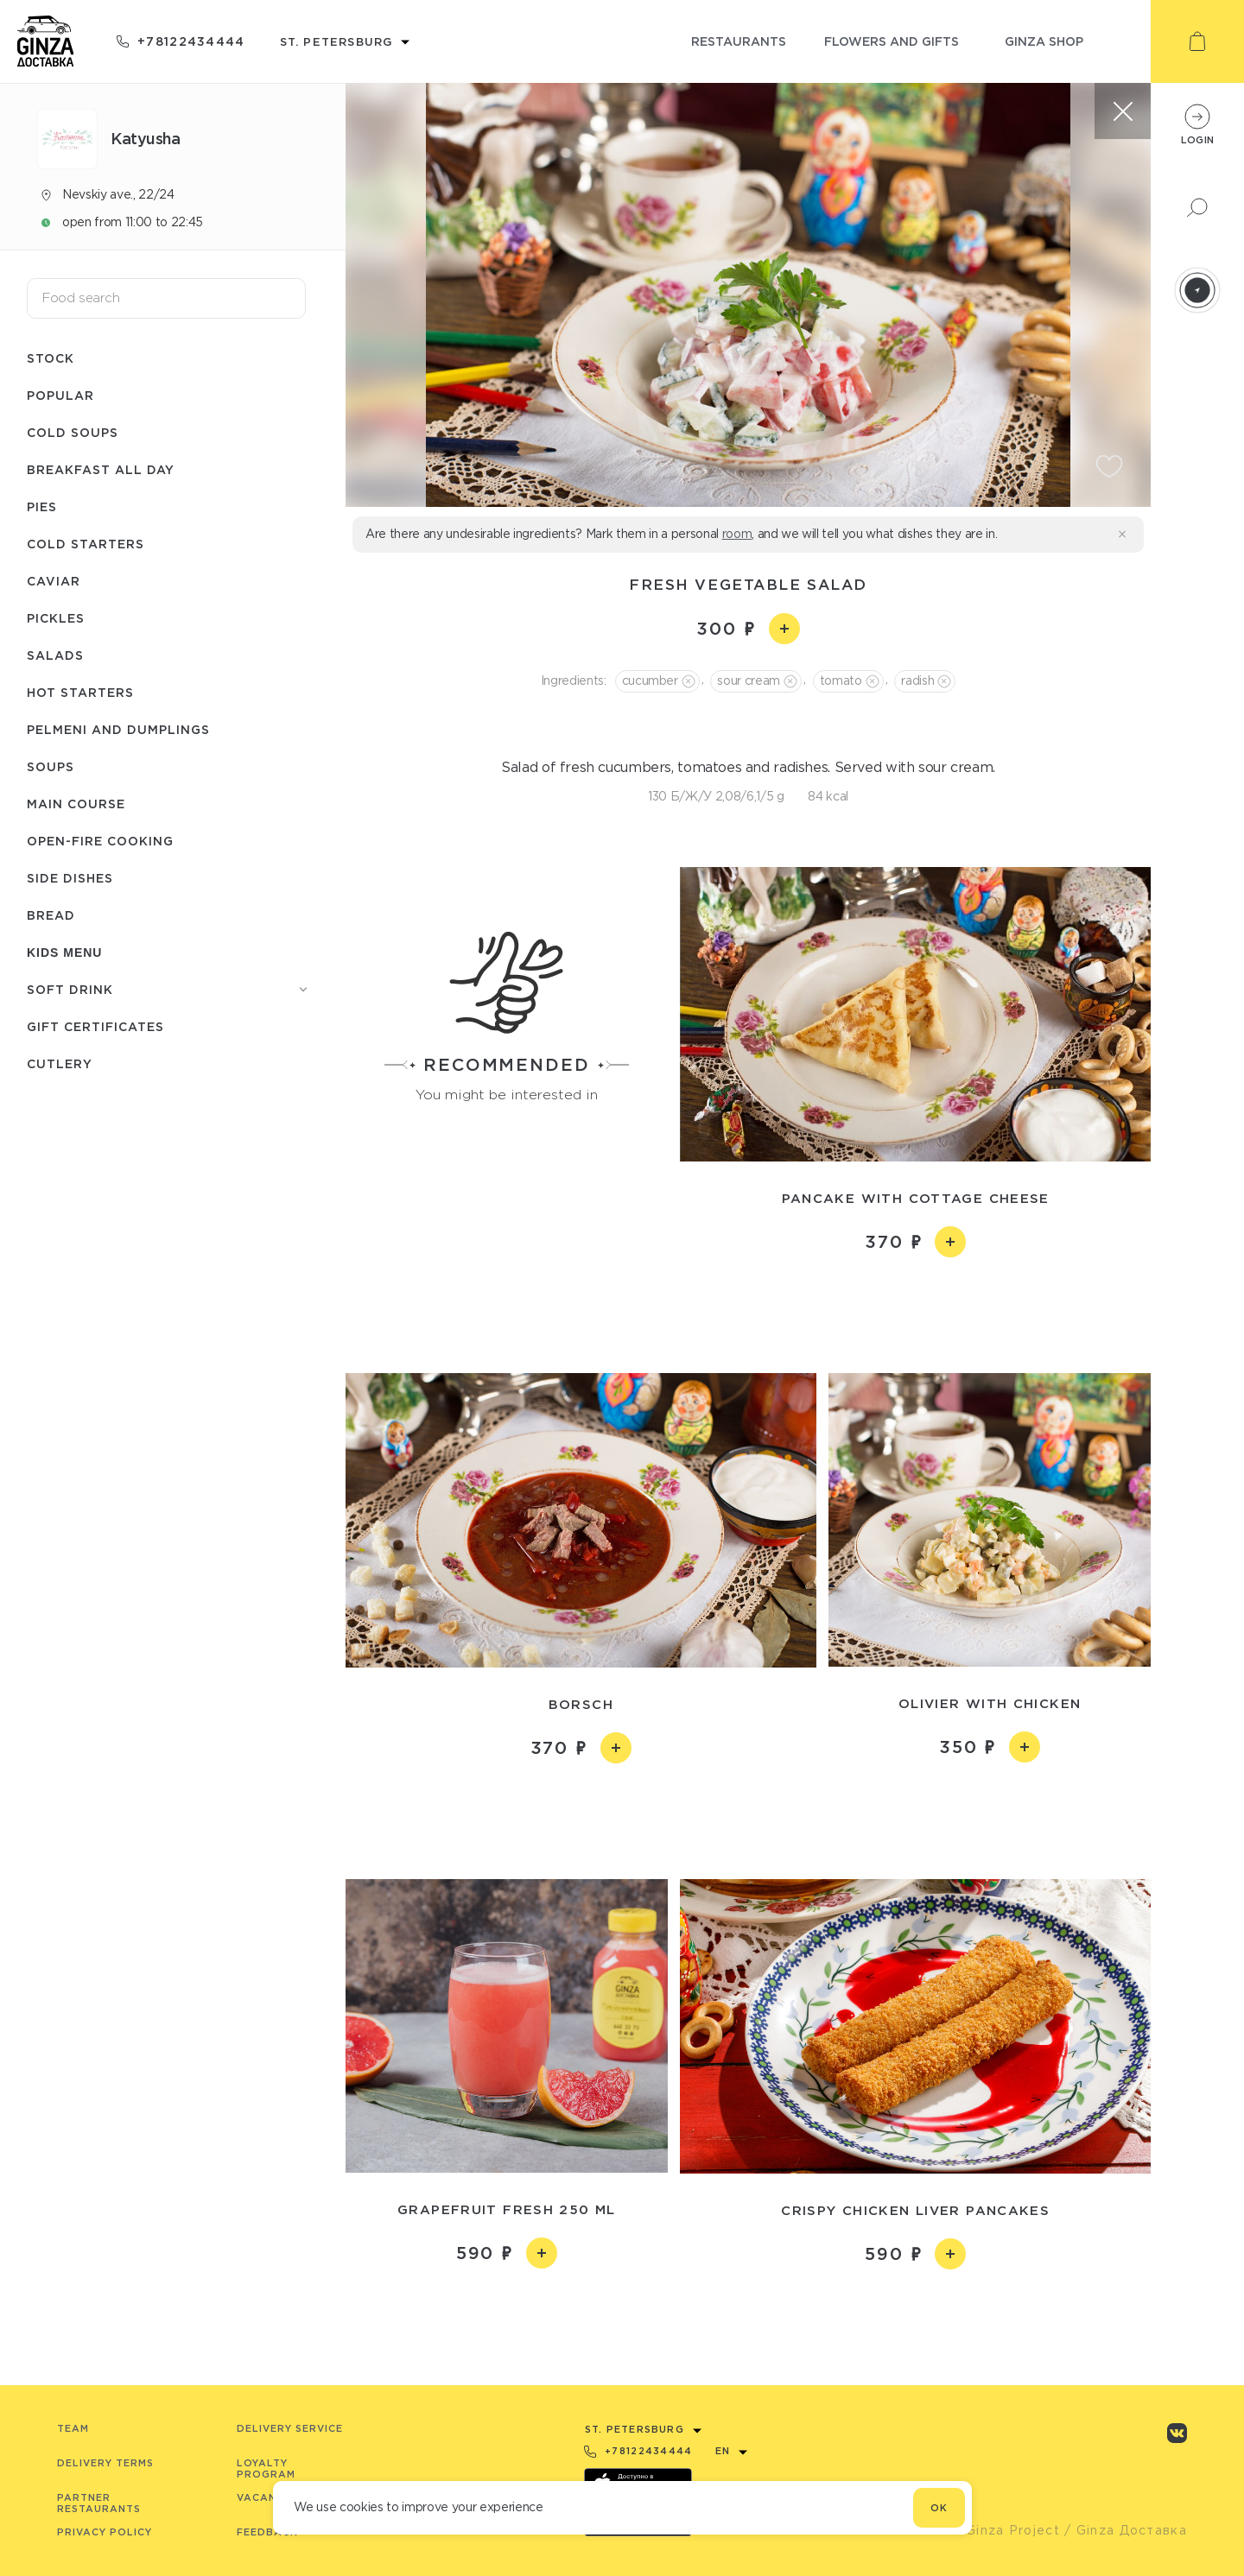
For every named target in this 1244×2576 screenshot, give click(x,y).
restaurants (738, 41)
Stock (50, 357)
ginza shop (1044, 41)
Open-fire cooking (100, 840)
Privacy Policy (104, 2532)
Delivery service (290, 2428)
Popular (60, 395)
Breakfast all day (101, 469)
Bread (51, 914)
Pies (42, 506)
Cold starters (85, 543)
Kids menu (64, 952)
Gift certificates (95, 1026)
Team (73, 2428)
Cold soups (72, 432)
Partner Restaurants (99, 2503)
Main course (76, 803)
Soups (50, 766)
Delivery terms (105, 2463)
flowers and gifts (891, 41)
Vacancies (269, 2497)
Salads (55, 655)
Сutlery (59, 1063)
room (737, 534)
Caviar (53, 580)
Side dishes (70, 877)
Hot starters (80, 692)
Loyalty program (266, 2468)
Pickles (56, 617)
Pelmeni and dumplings (118, 729)
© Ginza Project (1004, 2530)
